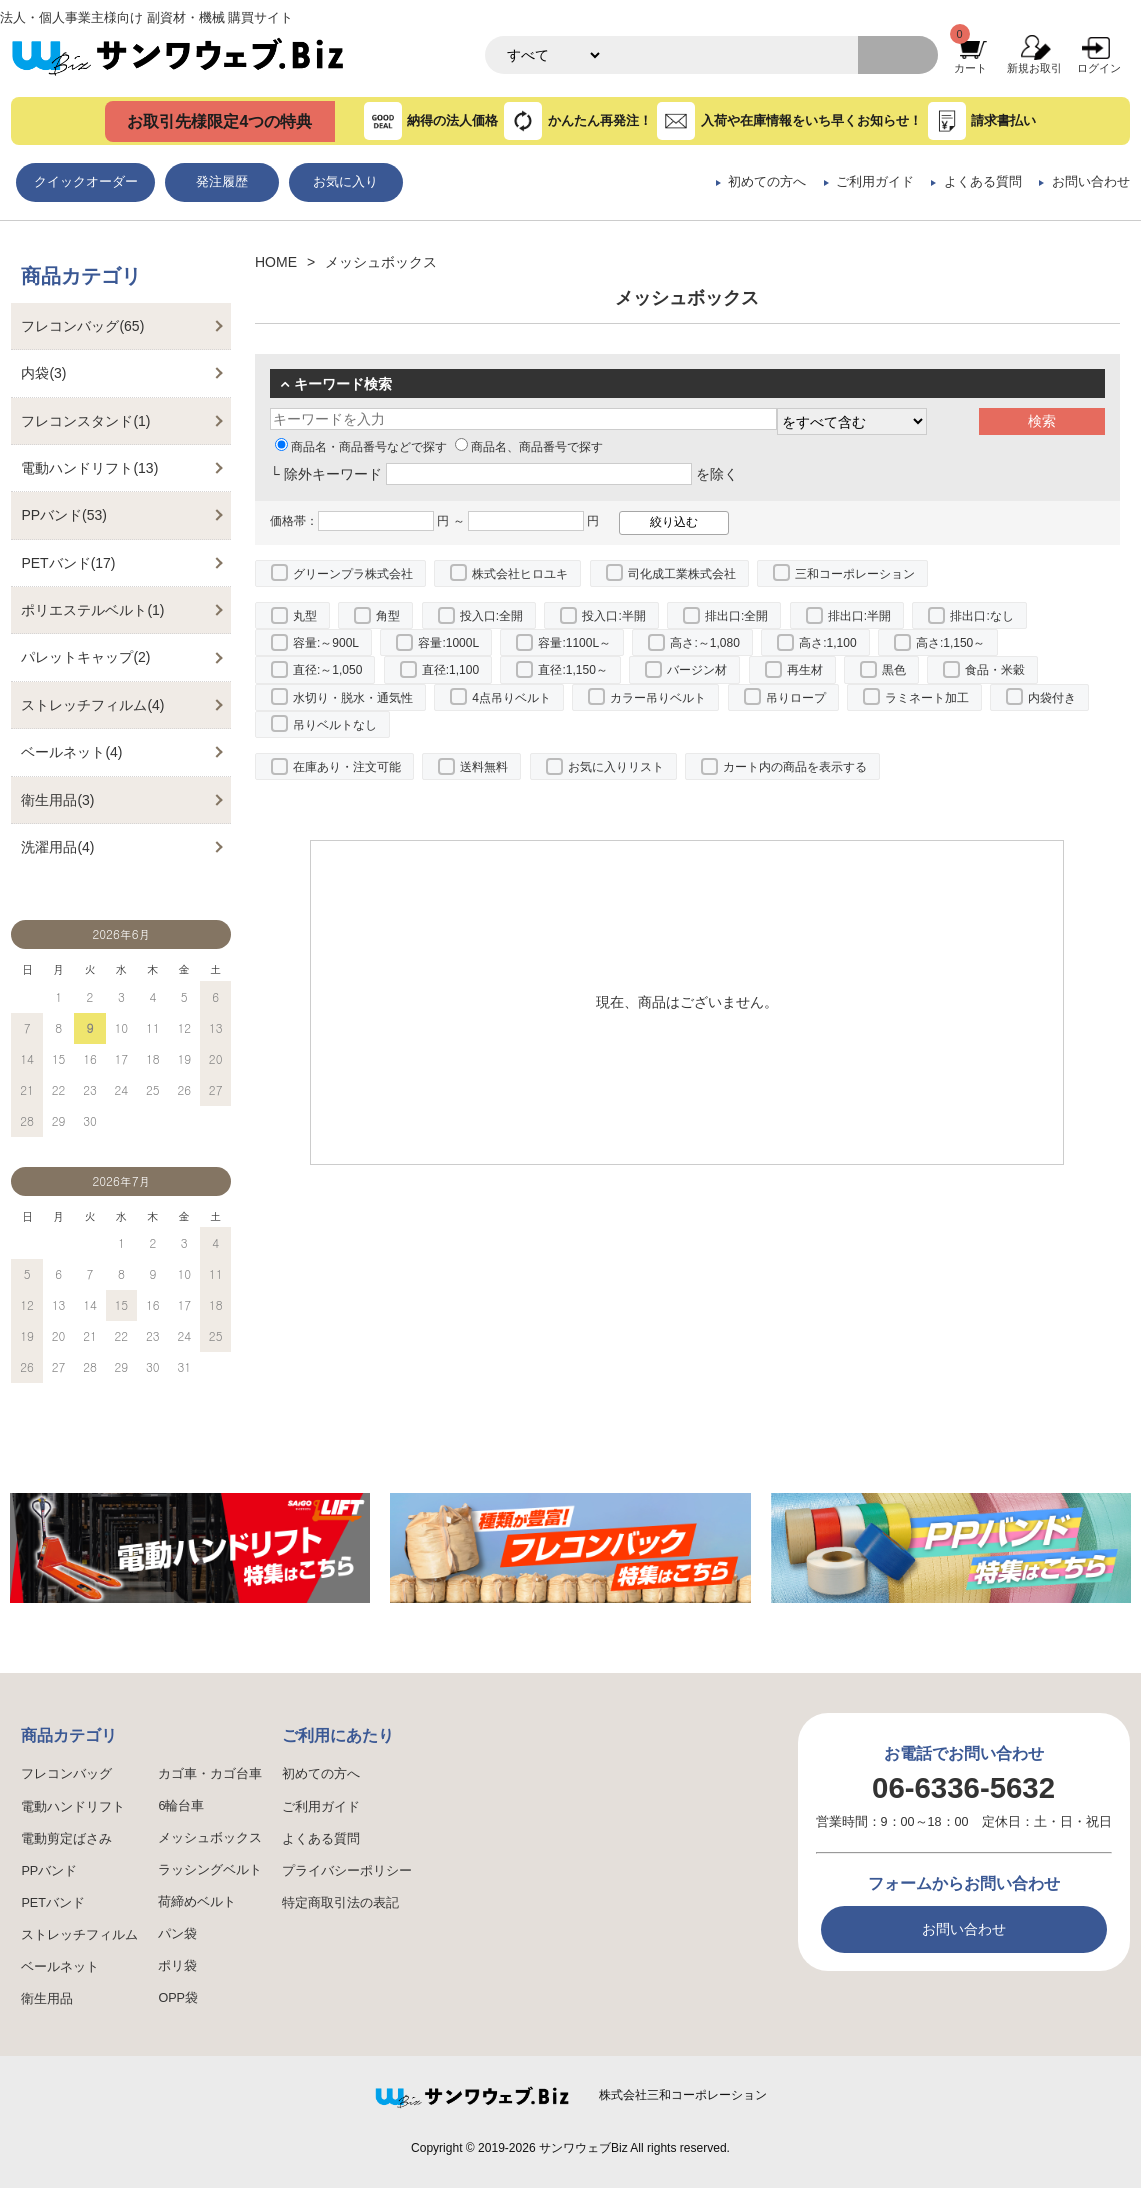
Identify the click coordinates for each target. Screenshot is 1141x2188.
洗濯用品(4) (57, 847)
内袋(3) (43, 373)
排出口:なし (981, 616)
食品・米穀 (995, 670)
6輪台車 (181, 1806)
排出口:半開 (859, 616)
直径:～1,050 (327, 670)
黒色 (894, 670)
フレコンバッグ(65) (82, 326)
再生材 (805, 670)
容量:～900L (326, 643)
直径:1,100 (450, 670)
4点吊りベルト (511, 698)
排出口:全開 (736, 616)
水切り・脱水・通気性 (353, 698)
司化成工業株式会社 (682, 574)
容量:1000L (448, 643)
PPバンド (49, 1871)
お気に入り (345, 182)
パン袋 (177, 1934)
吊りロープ (796, 698)
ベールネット (60, 1967)
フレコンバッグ (66, 1774)
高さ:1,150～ (950, 643)
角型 (388, 616)
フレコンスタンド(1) (85, 421)
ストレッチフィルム (79, 1935)
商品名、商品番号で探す (529, 447)
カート (970, 68)
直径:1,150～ (572, 670)
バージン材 (697, 670)
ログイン (1099, 68)
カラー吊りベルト (658, 698)
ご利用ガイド (875, 182)
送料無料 (484, 767)
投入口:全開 (491, 616)
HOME (276, 262)
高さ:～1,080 (704, 643)
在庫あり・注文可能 (347, 767)
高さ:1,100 (827, 643)
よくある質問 (983, 182)
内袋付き (1052, 698)
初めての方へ (767, 182)
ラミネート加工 (927, 698)
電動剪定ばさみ (66, 1839)
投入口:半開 (613, 616)
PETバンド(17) (68, 563)
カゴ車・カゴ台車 (210, 1774)
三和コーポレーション (855, 574)
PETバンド (53, 1903)
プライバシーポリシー (347, 1871)
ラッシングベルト (210, 1870)
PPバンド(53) (64, 515)
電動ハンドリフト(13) (89, 468)
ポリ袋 (177, 1966)
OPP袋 (178, 1998)
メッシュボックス (210, 1838)
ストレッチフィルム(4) (92, 705)
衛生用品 (47, 1999)
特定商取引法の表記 (340, 1903)
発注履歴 (222, 182)
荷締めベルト (197, 1902)
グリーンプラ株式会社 (353, 574)
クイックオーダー (86, 182)
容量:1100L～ (574, 643)
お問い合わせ (1091, 182)
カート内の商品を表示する (795, 767)
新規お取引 (1034, 68)
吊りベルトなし (335, 725)
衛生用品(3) (57, 800)
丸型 (305, 616)
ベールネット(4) (71, 752)
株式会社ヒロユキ (520, 574)
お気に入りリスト (616, 767)
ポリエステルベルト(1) (92, 610)
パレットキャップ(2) (85, 657)
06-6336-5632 (963, 1787)
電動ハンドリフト (73, 1807)
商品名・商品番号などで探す (361, 447)
